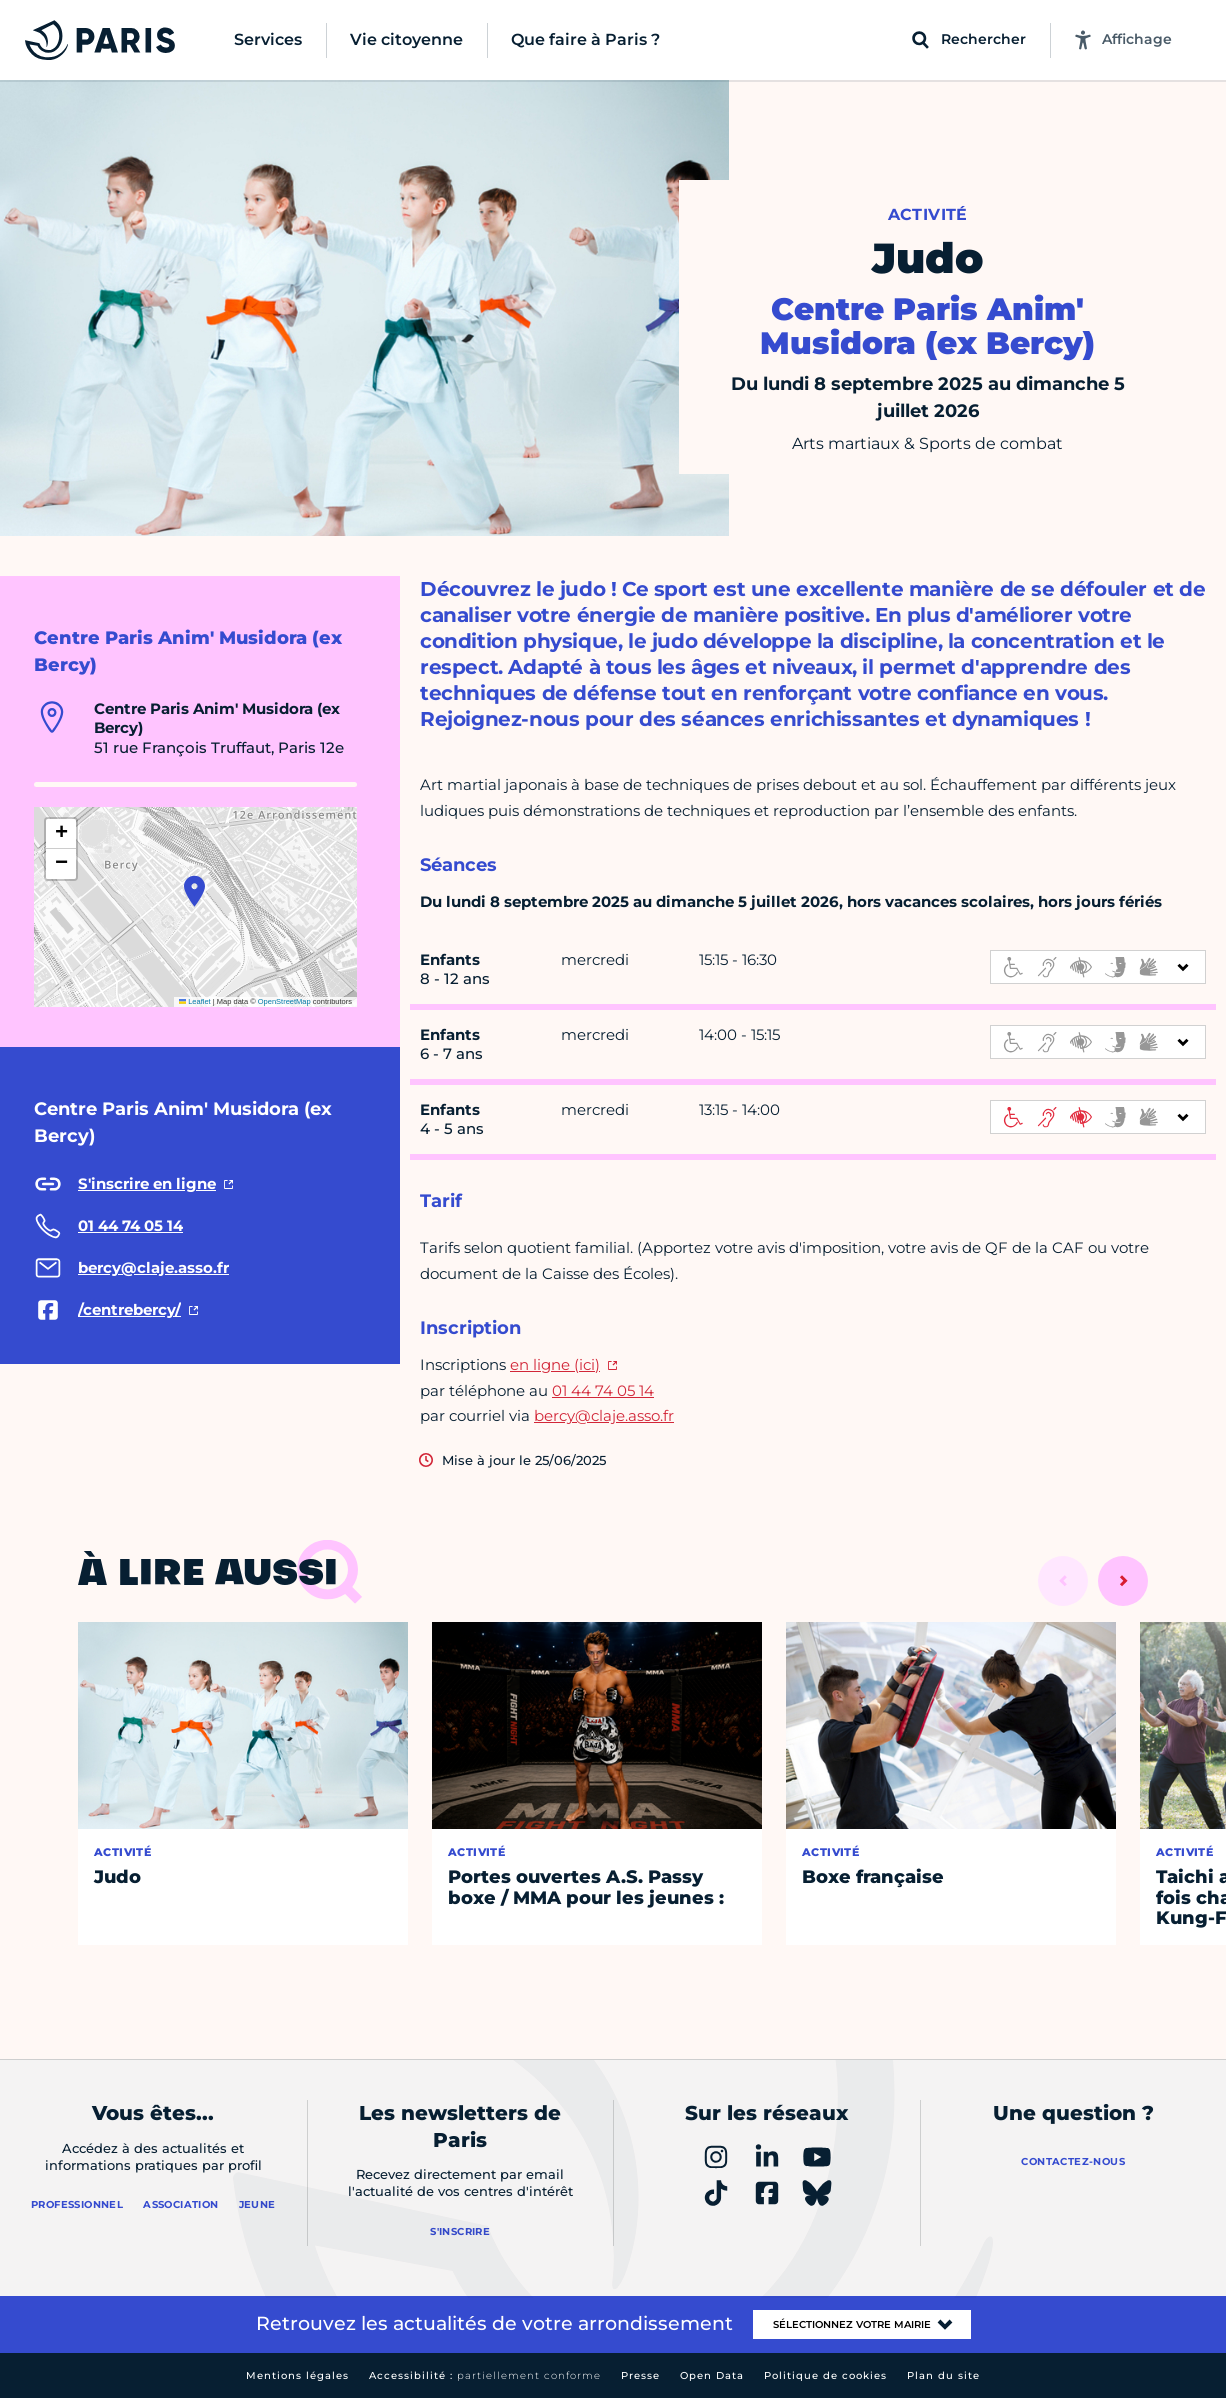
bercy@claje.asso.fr (604, 1415)
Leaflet (195, 1001)
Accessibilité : (485, 2375)
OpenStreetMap (284, 1001)
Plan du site (943, 2375)
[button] (194, 891)
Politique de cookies (825, 2375)
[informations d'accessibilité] (1098, 967)
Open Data (712, 2375)
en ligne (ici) (555, 1364)
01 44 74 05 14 (603, 1390)
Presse (640, 2375)
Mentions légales (297, 2375)
